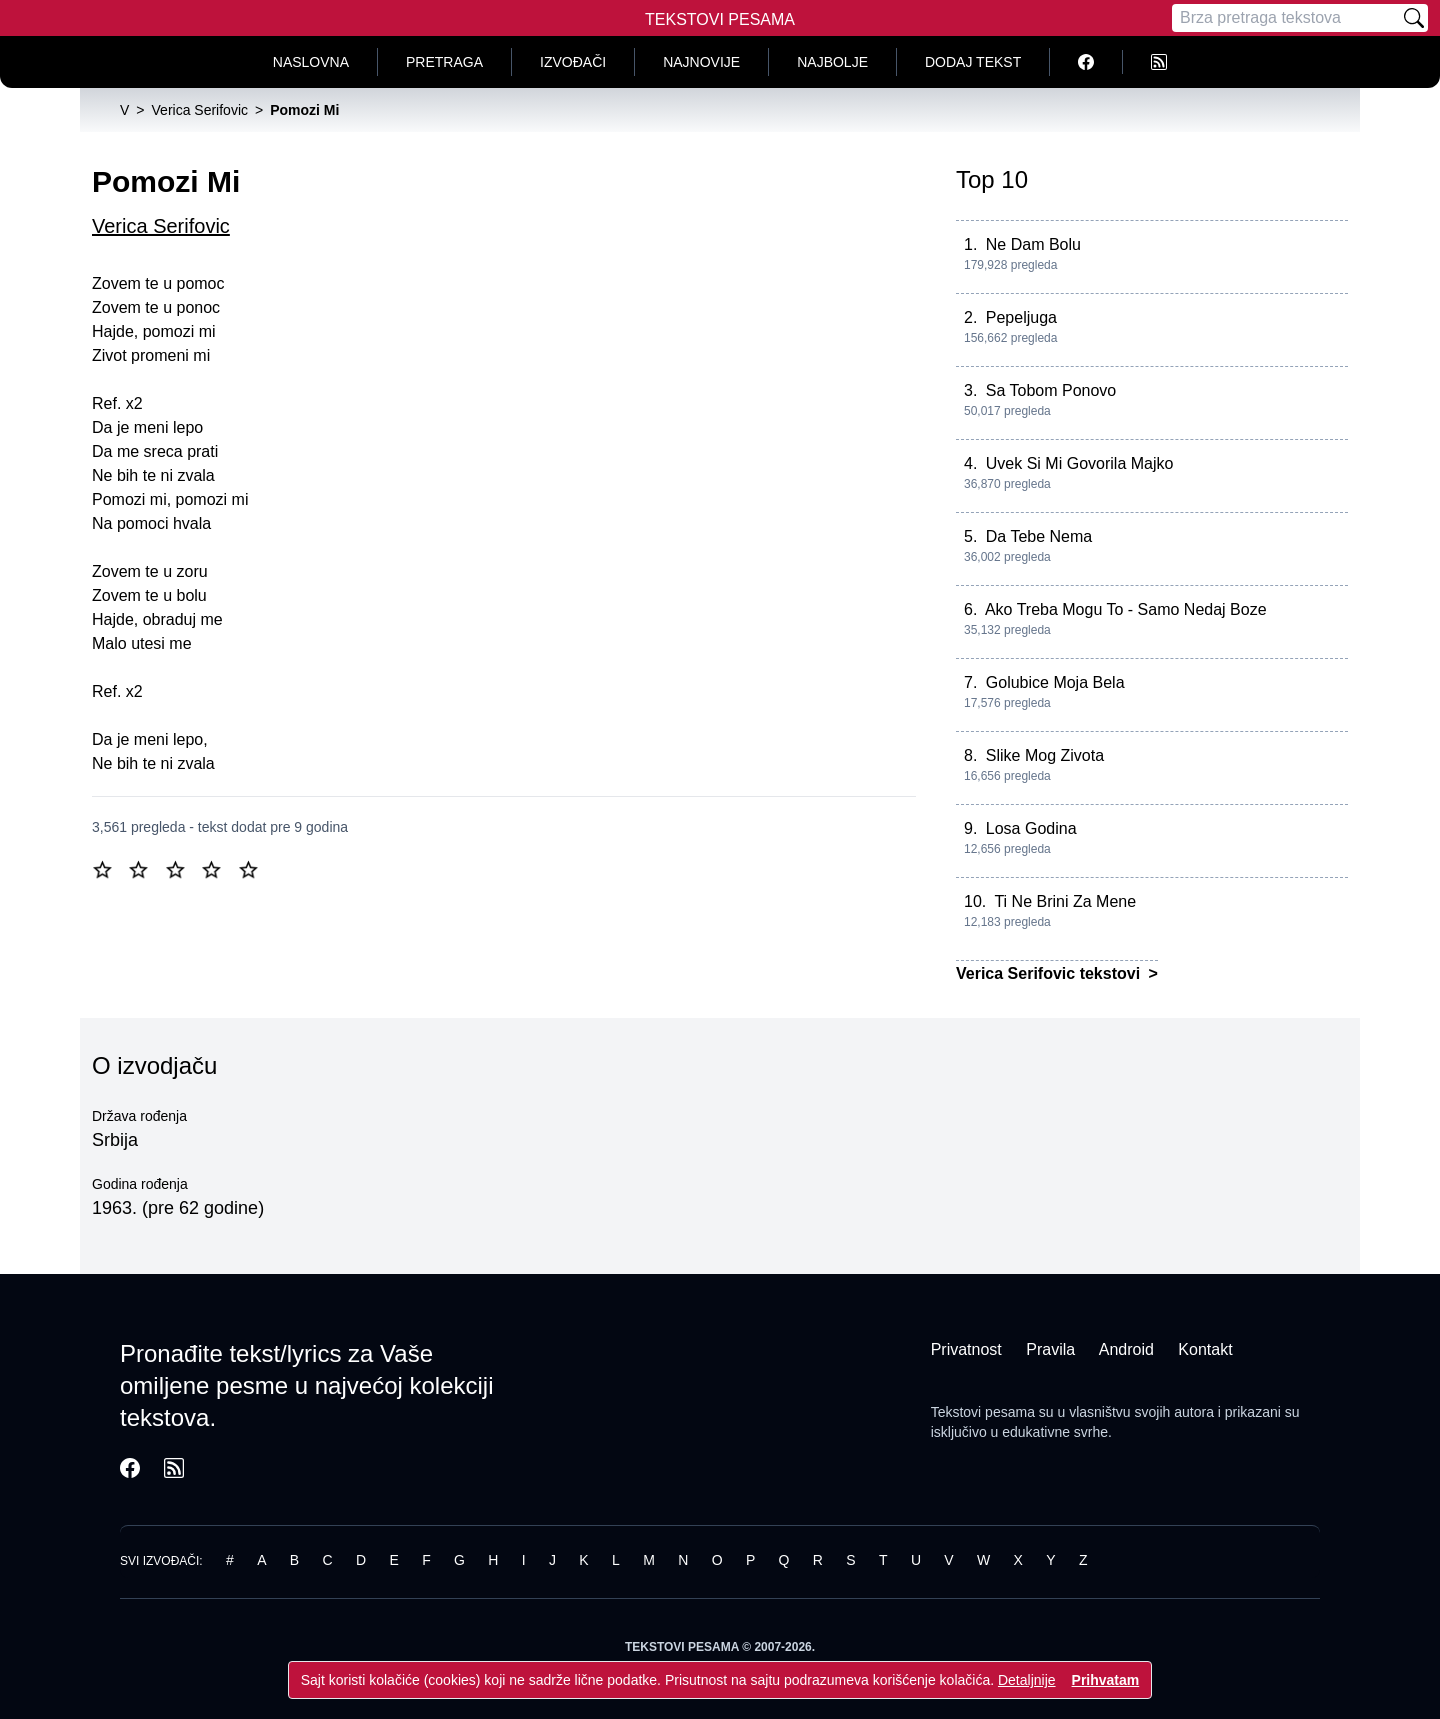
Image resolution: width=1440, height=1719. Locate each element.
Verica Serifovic (161, 226)
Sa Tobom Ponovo (1051, 390)
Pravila (1050, 1349)
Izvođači (573, 62)
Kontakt (1205, 1349)
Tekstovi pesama (983, 1412)
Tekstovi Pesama (720, 19)
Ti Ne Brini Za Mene (1065, 901)
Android (1126, 1349)
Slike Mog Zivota (1045, 755)
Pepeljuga (1021, 317)
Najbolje (832, 62)
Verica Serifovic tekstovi (1050, 973)
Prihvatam (1106, 1680)
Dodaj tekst (973, 62)
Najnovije (701, 62)
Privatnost (966, 1349)
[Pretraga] (1286, 18)
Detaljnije (1027, 1680)
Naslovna (311, 62)
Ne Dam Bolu (1033, 244)
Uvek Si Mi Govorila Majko (1080, 463)
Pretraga (444, 62)
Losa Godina (1031, 828)
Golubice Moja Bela (1055, 682)
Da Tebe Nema (1039, 536)
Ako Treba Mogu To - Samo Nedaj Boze (1126, 609)
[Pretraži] (1414, 18)
